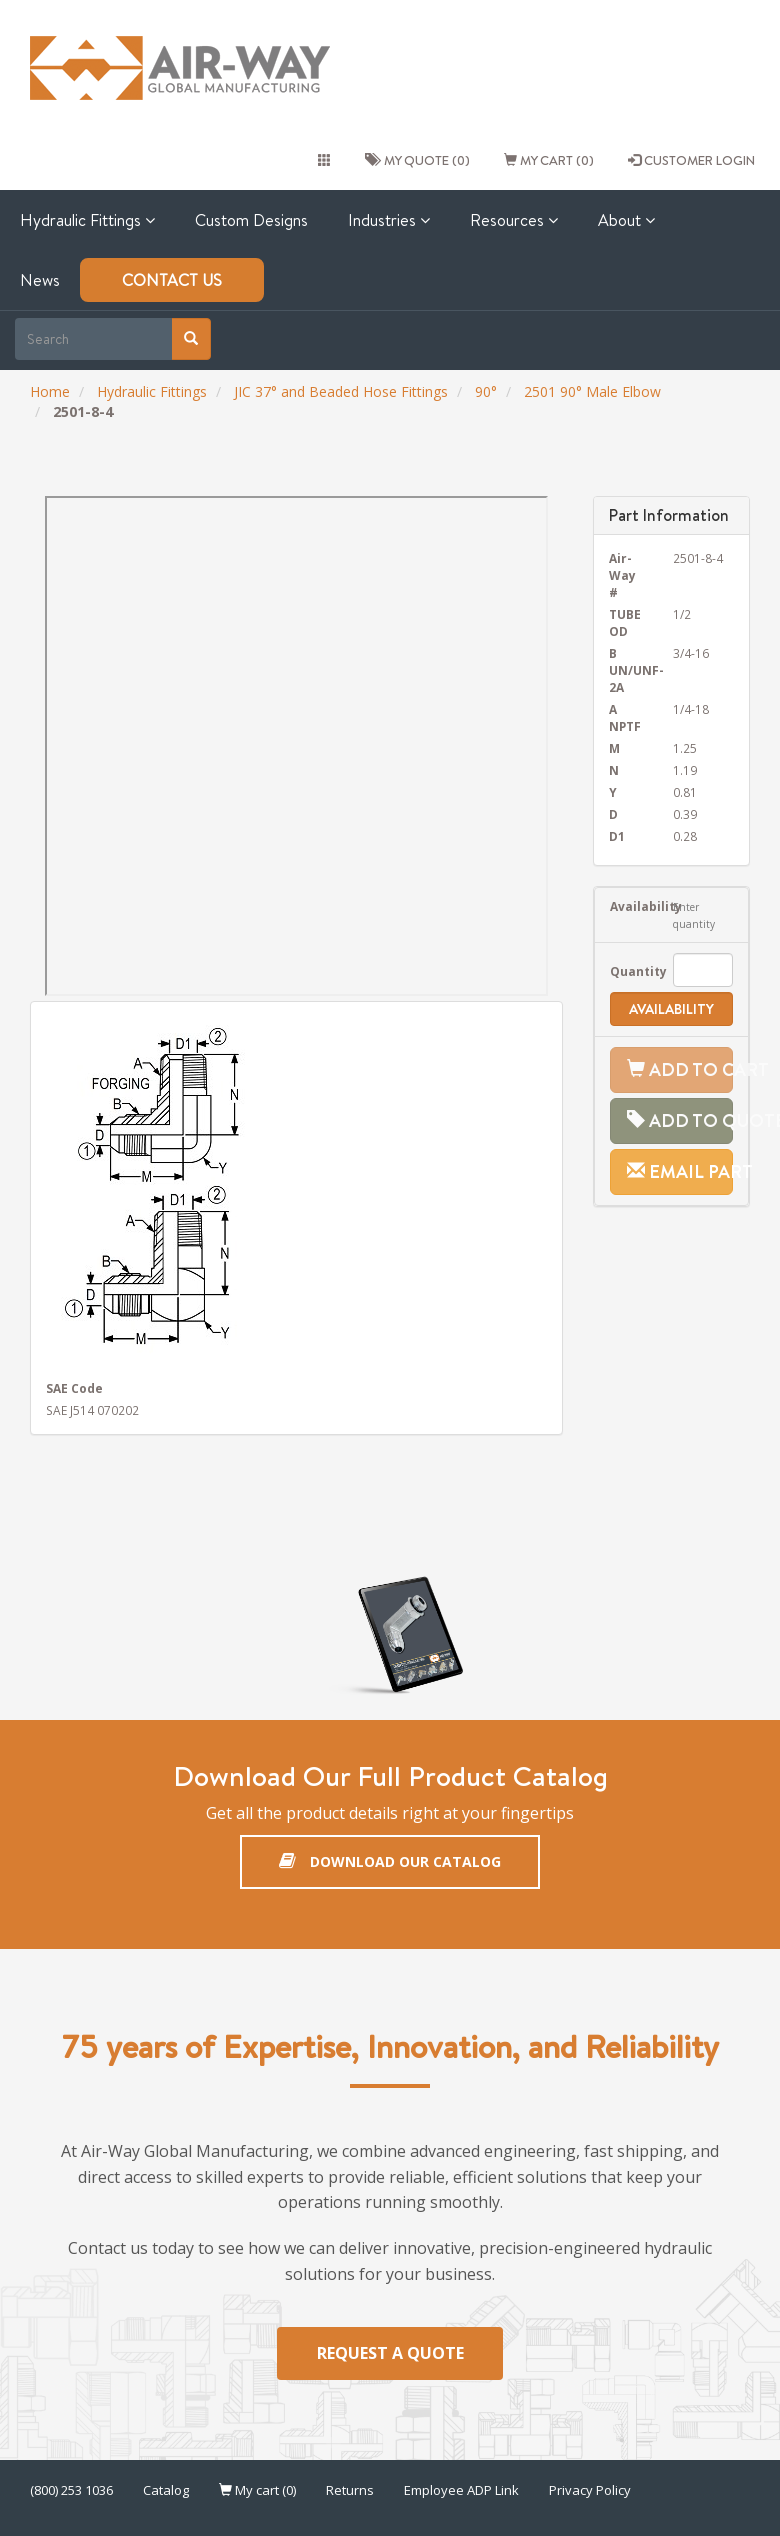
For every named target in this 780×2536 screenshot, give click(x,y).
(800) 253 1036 (71, 2490)
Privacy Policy (590, 2490)
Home (50, 391)
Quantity (627, 971)
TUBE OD (625, 622)
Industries (389, 220)
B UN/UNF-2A (626, 670)
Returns (350, 2490)
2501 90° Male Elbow (592, 391)
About (626, 220)
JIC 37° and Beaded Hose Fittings (341, 391)
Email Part (680, 1171)
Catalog (166, 2490)
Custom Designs (251, 220)
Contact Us (172, 280)
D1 (617, 836)
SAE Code (74, 1388)
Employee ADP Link (461, 2490)
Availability (627, 906)
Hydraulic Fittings (87, 220)
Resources (514, 220)
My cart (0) (549, 160)
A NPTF (625, 717)
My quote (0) (417, 160)
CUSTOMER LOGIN (691, 160)
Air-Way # (622, 575)
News (40, 280)
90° (486, 391)
